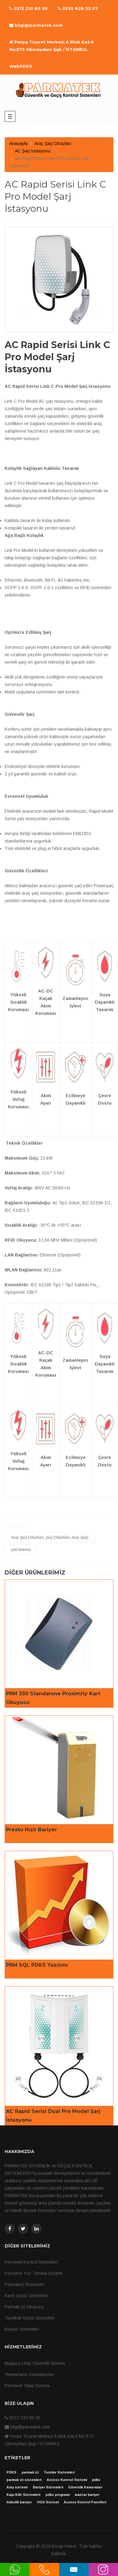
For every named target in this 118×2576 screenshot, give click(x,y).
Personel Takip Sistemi (27, 2385)
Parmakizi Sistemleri (24, 2284)
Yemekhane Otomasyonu (29, 2374)
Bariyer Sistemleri (22, 2329)
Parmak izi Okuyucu (24, 2306)
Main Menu (10, 116)
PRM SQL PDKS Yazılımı (37, 1965)
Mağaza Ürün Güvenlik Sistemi (35, 2363)
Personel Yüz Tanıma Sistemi (34, 2273)
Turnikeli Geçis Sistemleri (30, 2317)
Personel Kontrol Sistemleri (31, 2262)
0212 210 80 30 (28, 8)
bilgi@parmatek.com (36, 25)
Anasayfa (18, 143)
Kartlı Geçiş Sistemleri (26, 2295)
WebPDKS (20, 66)
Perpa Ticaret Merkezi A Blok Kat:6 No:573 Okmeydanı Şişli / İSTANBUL (51, 45)
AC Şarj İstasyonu (32, 150)
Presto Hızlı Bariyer (31, 1830)
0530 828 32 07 (78, 8)
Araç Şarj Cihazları (52, 143)
